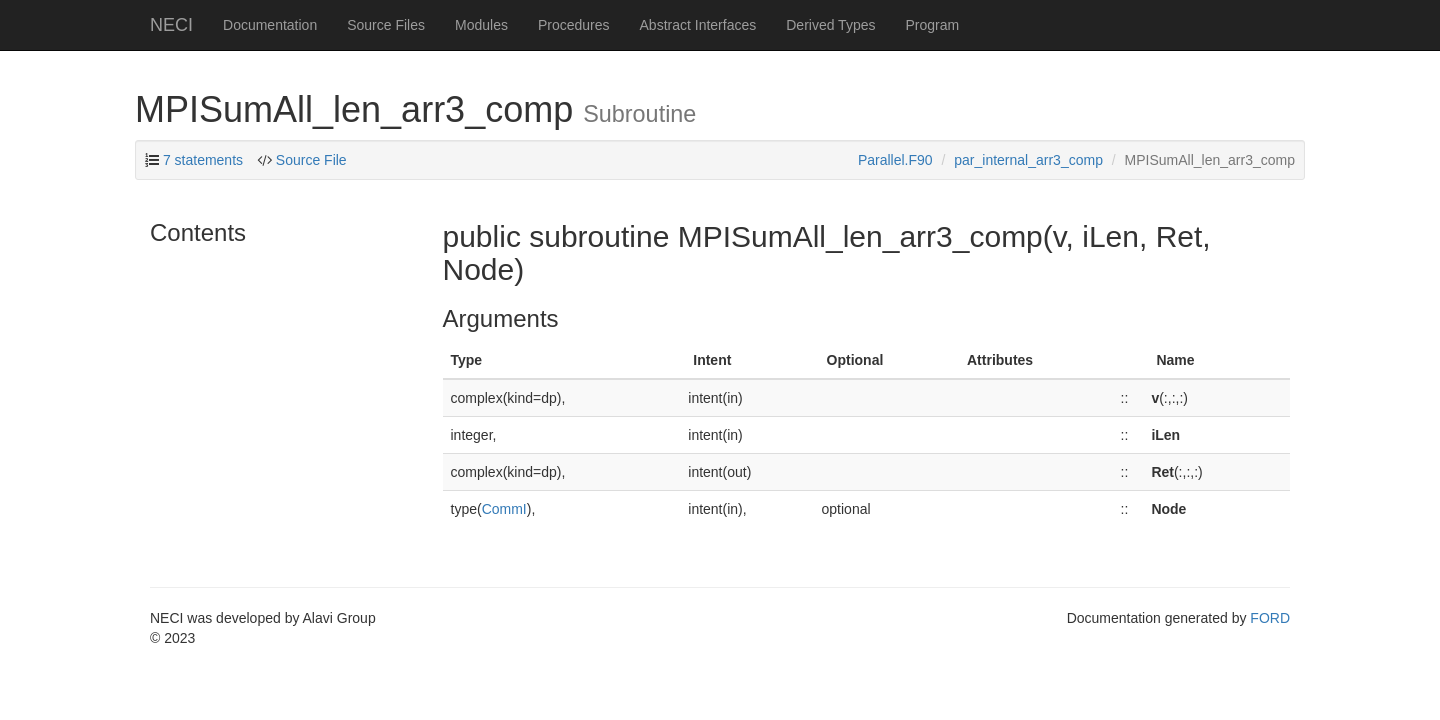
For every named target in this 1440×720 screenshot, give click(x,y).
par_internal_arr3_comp (1028, 160)
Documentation (270, 25)
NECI (171, 25)
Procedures (574, 25)
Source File (311, 160)
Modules (481, 25)
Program (932, 25)
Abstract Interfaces (698, 25)
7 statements (203, 160)
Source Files (386, 25)
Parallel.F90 (895, 160)
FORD (1270, 618)
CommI (504, 509)
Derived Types (830, 25)
